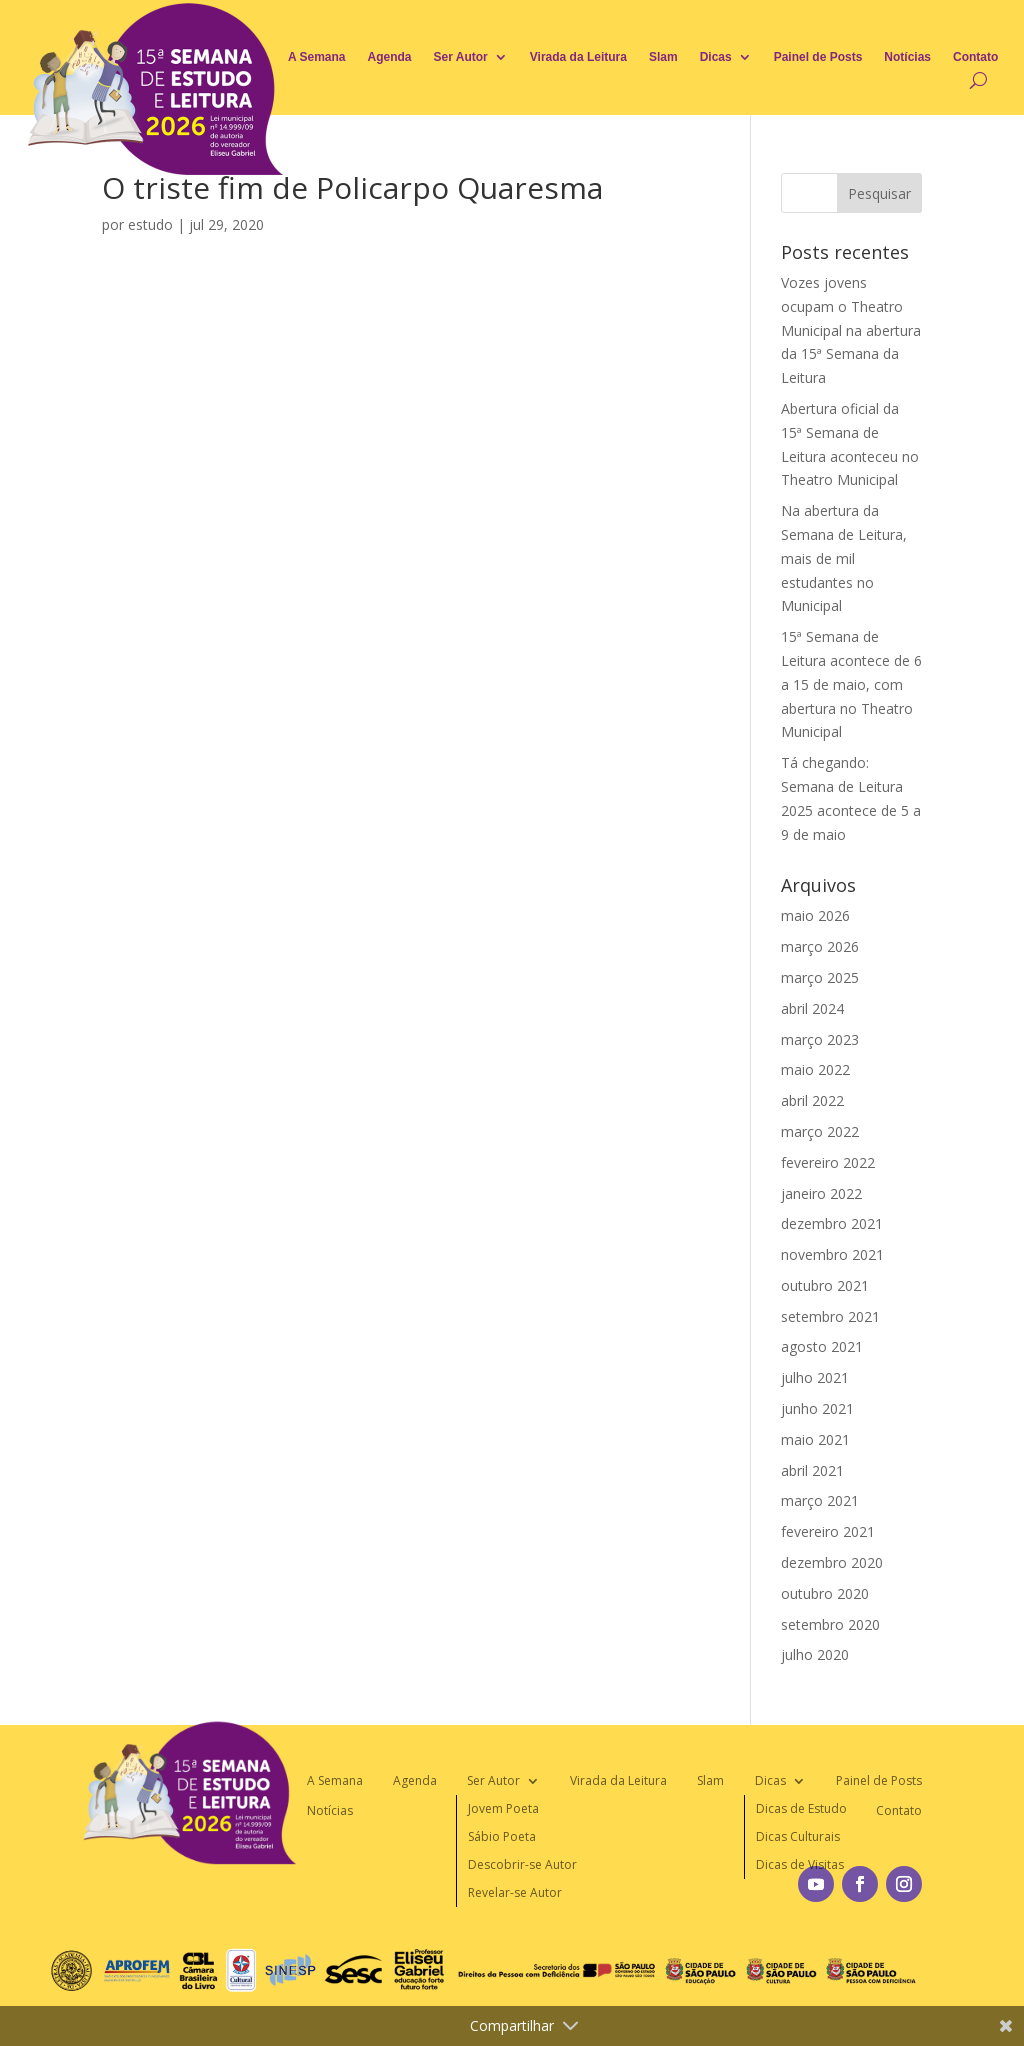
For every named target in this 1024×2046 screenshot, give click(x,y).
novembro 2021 (832, 1254)
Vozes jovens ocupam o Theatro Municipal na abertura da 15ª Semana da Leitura (851, 330)
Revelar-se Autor (515, 1892)
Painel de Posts (818, 57)
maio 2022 (815, 1069)
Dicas (716, 57)
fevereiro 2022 (828, 1162)
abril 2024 (812, 1008)
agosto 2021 (822, 1346)
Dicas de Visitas (800, 1864)
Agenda (390, 57)
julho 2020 (815, 1654)
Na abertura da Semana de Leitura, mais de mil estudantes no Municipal (844, 558)
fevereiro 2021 (828, 1531)
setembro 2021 (830, 1316)
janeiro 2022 (821, 1193)
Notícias (907, 57)
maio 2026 (815, 915)
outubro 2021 (825, 1285)
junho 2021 (817, 1408)
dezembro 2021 (832, 1223)
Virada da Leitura (578, 57)
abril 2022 (812, 1100)
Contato (975, 57)
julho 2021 (815, 1377)
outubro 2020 (825, 1593)
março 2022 (820, 1131)
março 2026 (820, 946)
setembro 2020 (830, 1624)
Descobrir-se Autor (522, 1864)
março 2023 (820, 1039)
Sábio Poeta (502, 1836)
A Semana (317, 57)
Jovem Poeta (503, 1808)
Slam (663, 57)
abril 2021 (812, 1470)
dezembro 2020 (832, 1562)
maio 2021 (815, 1439)
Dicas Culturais (798, 1836)
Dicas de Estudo (801, 1808)
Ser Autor (461, 57)
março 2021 (820, 1500)
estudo (150, 224)
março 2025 (820, 977)
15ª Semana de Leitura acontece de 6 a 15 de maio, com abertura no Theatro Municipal (851, 684)
